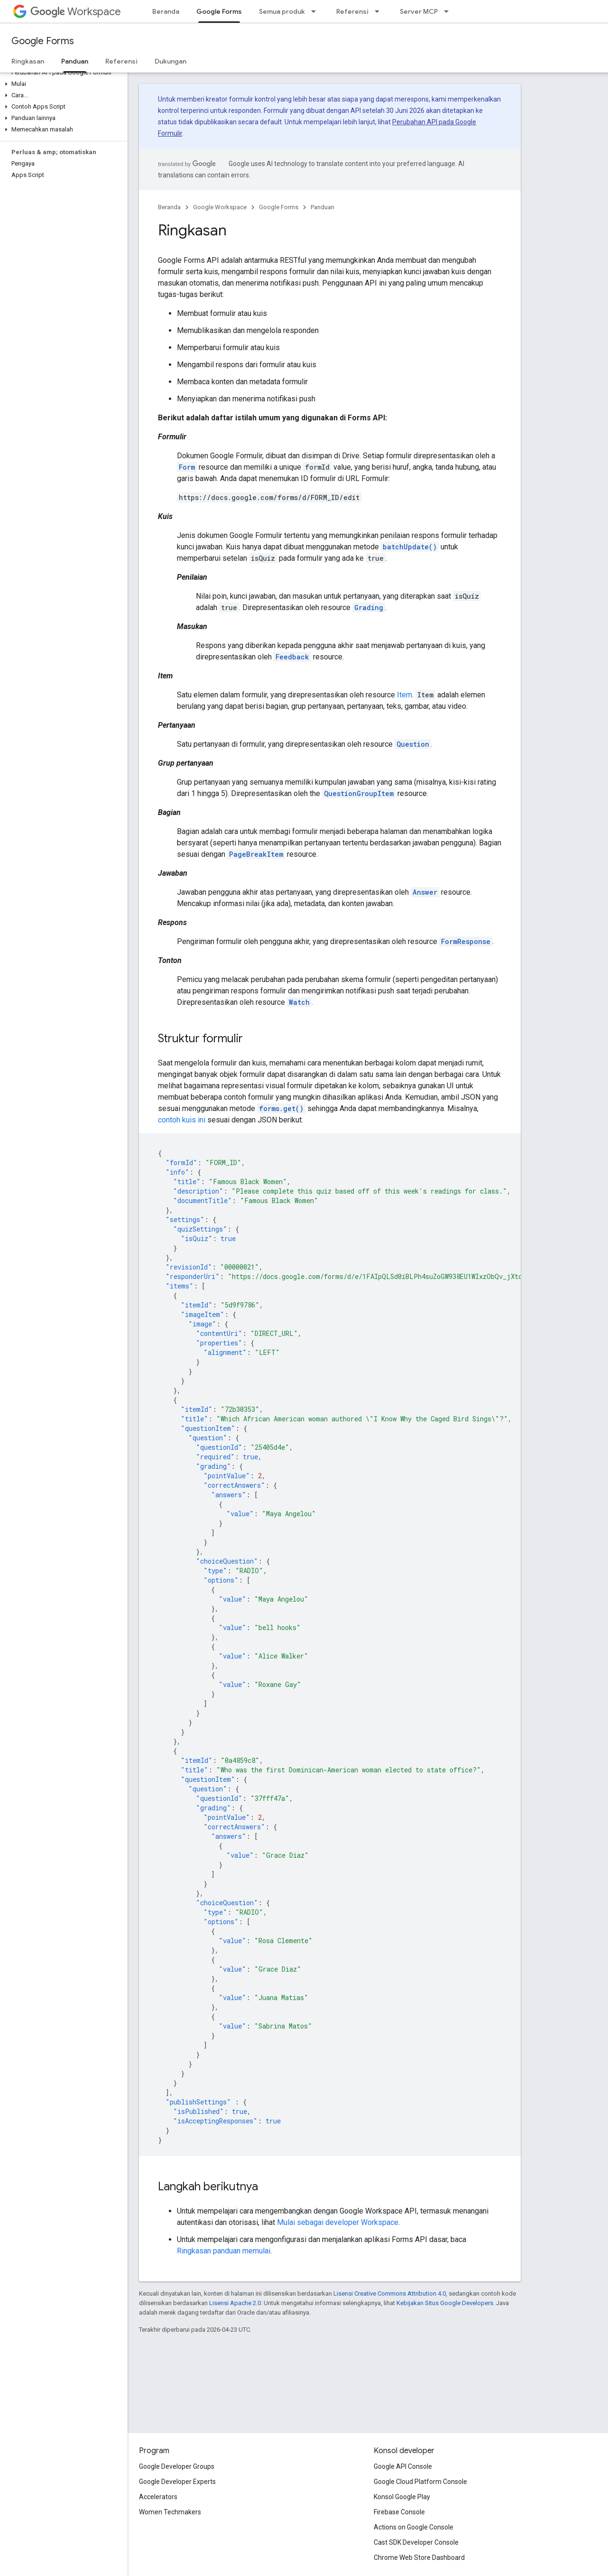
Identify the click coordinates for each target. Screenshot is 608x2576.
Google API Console (403, 2466)
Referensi (352, 11)
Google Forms (42, 41)
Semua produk (282, 11)
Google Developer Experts (177, 2481)
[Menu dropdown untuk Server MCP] (449, 11)
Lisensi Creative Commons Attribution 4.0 (389, 2293)
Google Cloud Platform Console (420, 2481)
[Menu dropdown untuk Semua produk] (316, 11)
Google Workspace (220, 207)
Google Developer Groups (176, 2466)
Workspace (75, 11)
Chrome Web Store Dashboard (419, 2557)
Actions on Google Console (413, 2527)
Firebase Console (399, 2512)
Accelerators (158, 2497)
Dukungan (170, 61)
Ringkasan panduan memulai (223, 2250)
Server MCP (419, 11)
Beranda (165, 11)
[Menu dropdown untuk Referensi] (379, 11)
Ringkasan (27, 61)
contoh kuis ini (181, 1119)
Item (404, 694)
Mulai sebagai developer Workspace (337, 2222)
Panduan (322, 207)
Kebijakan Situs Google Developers (444, 2303)
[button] (62, 84)
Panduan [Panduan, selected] (74, 61)
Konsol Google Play (402, 2497)
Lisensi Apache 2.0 (235, 2303)
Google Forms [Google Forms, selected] (219, 11)
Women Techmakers (170, 2512)
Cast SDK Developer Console (416, 2542)
